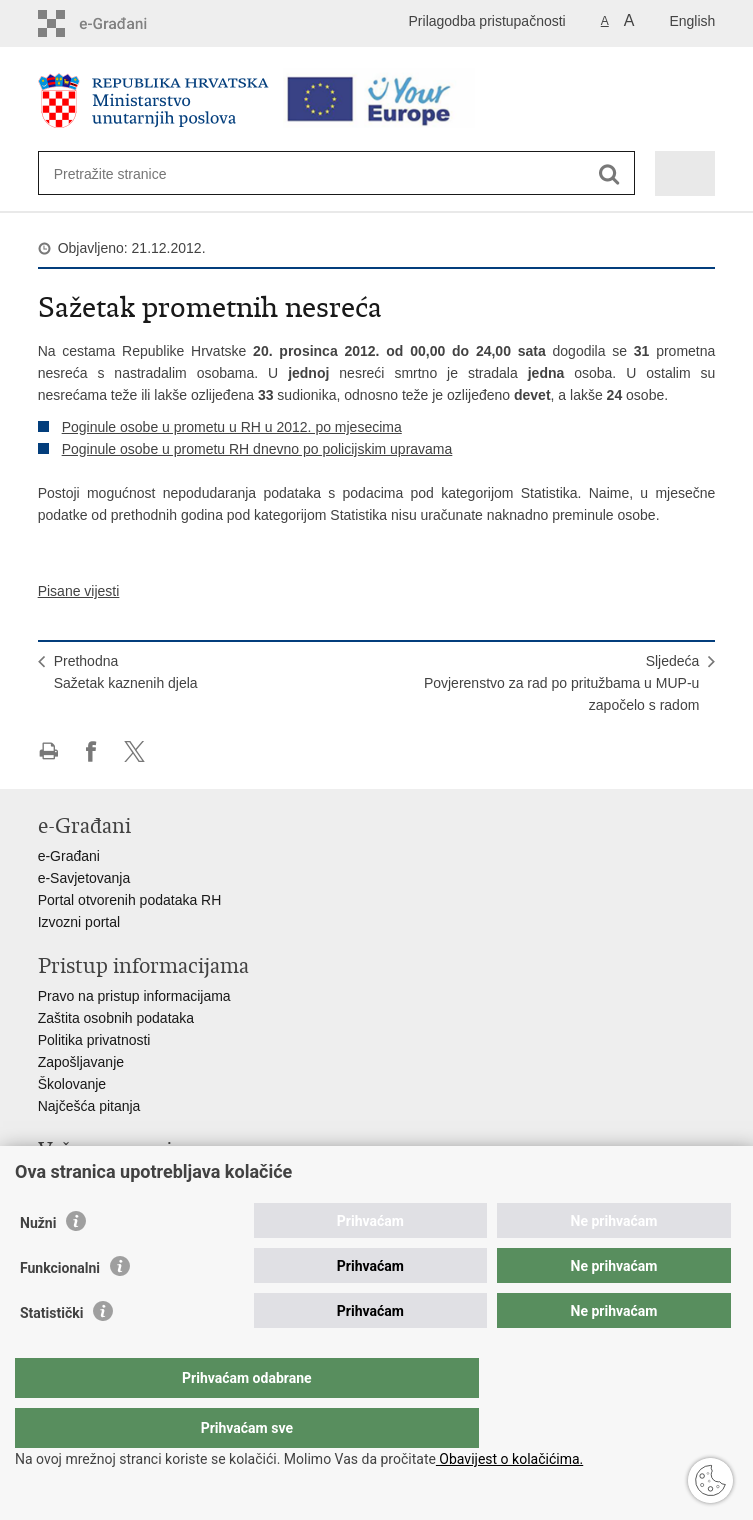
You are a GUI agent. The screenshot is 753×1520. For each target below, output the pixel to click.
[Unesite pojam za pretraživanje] (126, 173)
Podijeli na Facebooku (91, 751)
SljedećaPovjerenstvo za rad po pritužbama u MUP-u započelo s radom (561, 683)
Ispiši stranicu (48, 751)
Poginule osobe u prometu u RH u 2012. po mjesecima (232, 427)
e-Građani (69, 856)
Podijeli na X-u (134, 751)
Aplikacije (67, 1180)
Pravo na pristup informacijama (134, 996)
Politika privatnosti (94, 1040)
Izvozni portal (79, 922)
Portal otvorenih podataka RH (130, 900)
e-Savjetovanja (84, 878)
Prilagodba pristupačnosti (487, 21)
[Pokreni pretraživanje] (609, 174)
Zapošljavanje (81, 1062)
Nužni (38, 1263)
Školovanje (72, 1084)
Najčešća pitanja (89, 1106)
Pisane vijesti (79, 591)
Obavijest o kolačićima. (509, 1459)
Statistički (51, 1353)
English (692, 21)
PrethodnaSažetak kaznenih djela (126, 672)
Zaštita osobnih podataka (116, 1018)
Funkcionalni (60, 1308)
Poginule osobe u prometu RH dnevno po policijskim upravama (257, 449)
